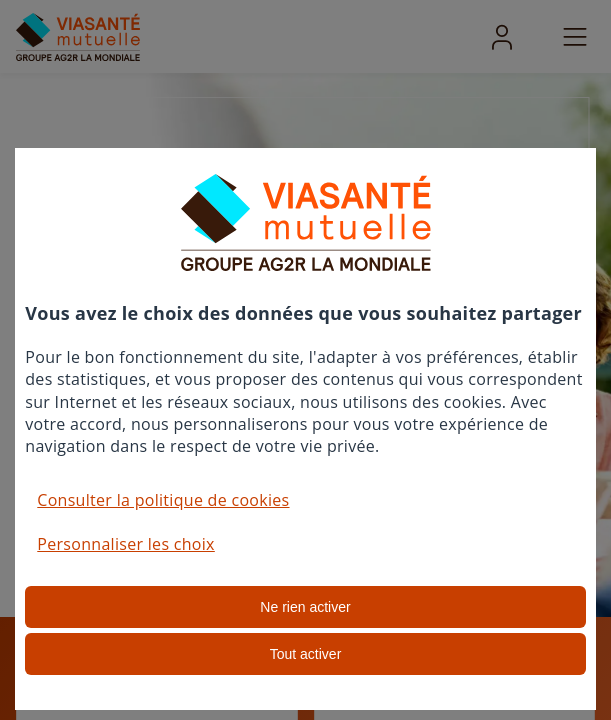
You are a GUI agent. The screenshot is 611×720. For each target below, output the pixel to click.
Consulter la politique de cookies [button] (163, 500)
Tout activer (306, 654)
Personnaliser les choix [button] (126, 544)
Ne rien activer (305, 607)
